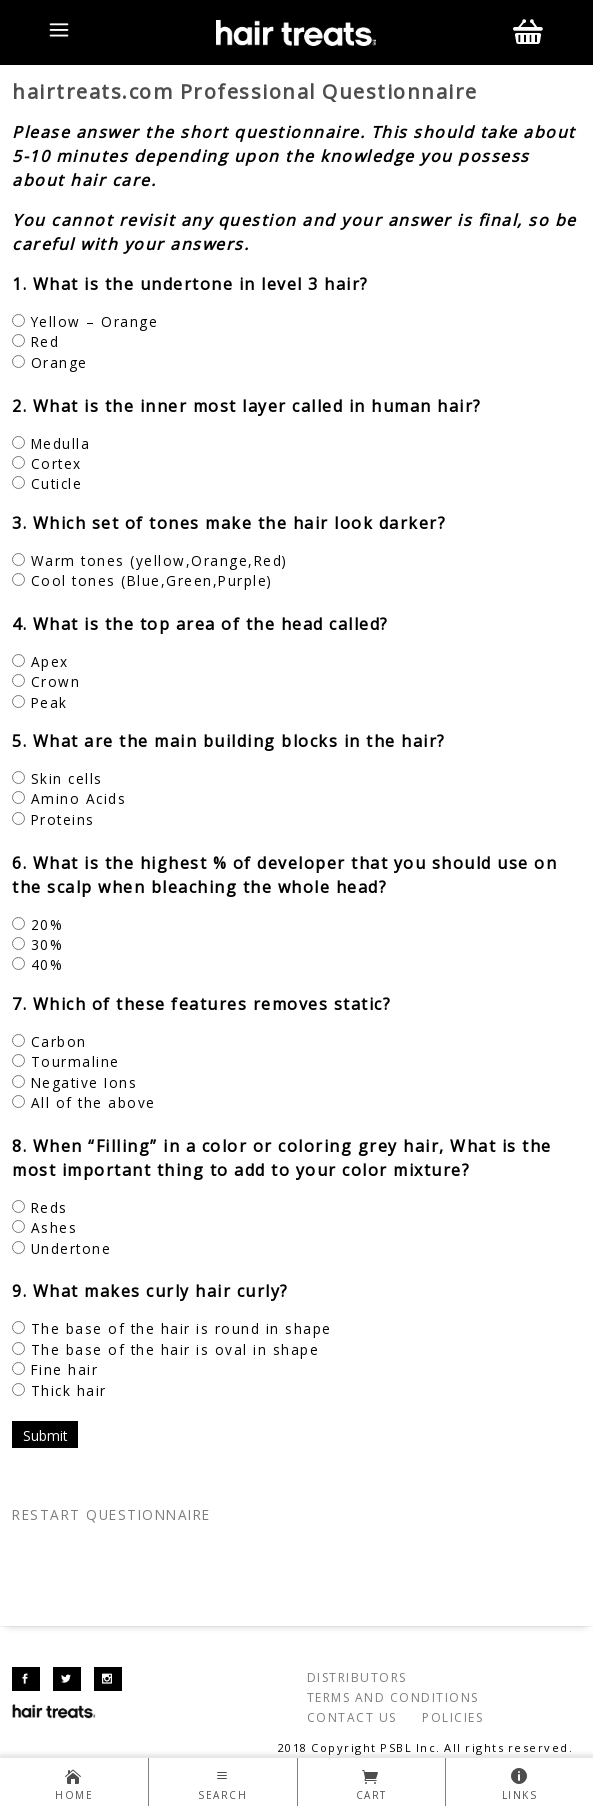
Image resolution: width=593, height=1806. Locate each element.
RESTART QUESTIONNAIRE (111, 1514)
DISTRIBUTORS (357, 1677)
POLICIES (452, 1717)
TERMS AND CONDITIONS (393, 1697)
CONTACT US (352, 1717)
